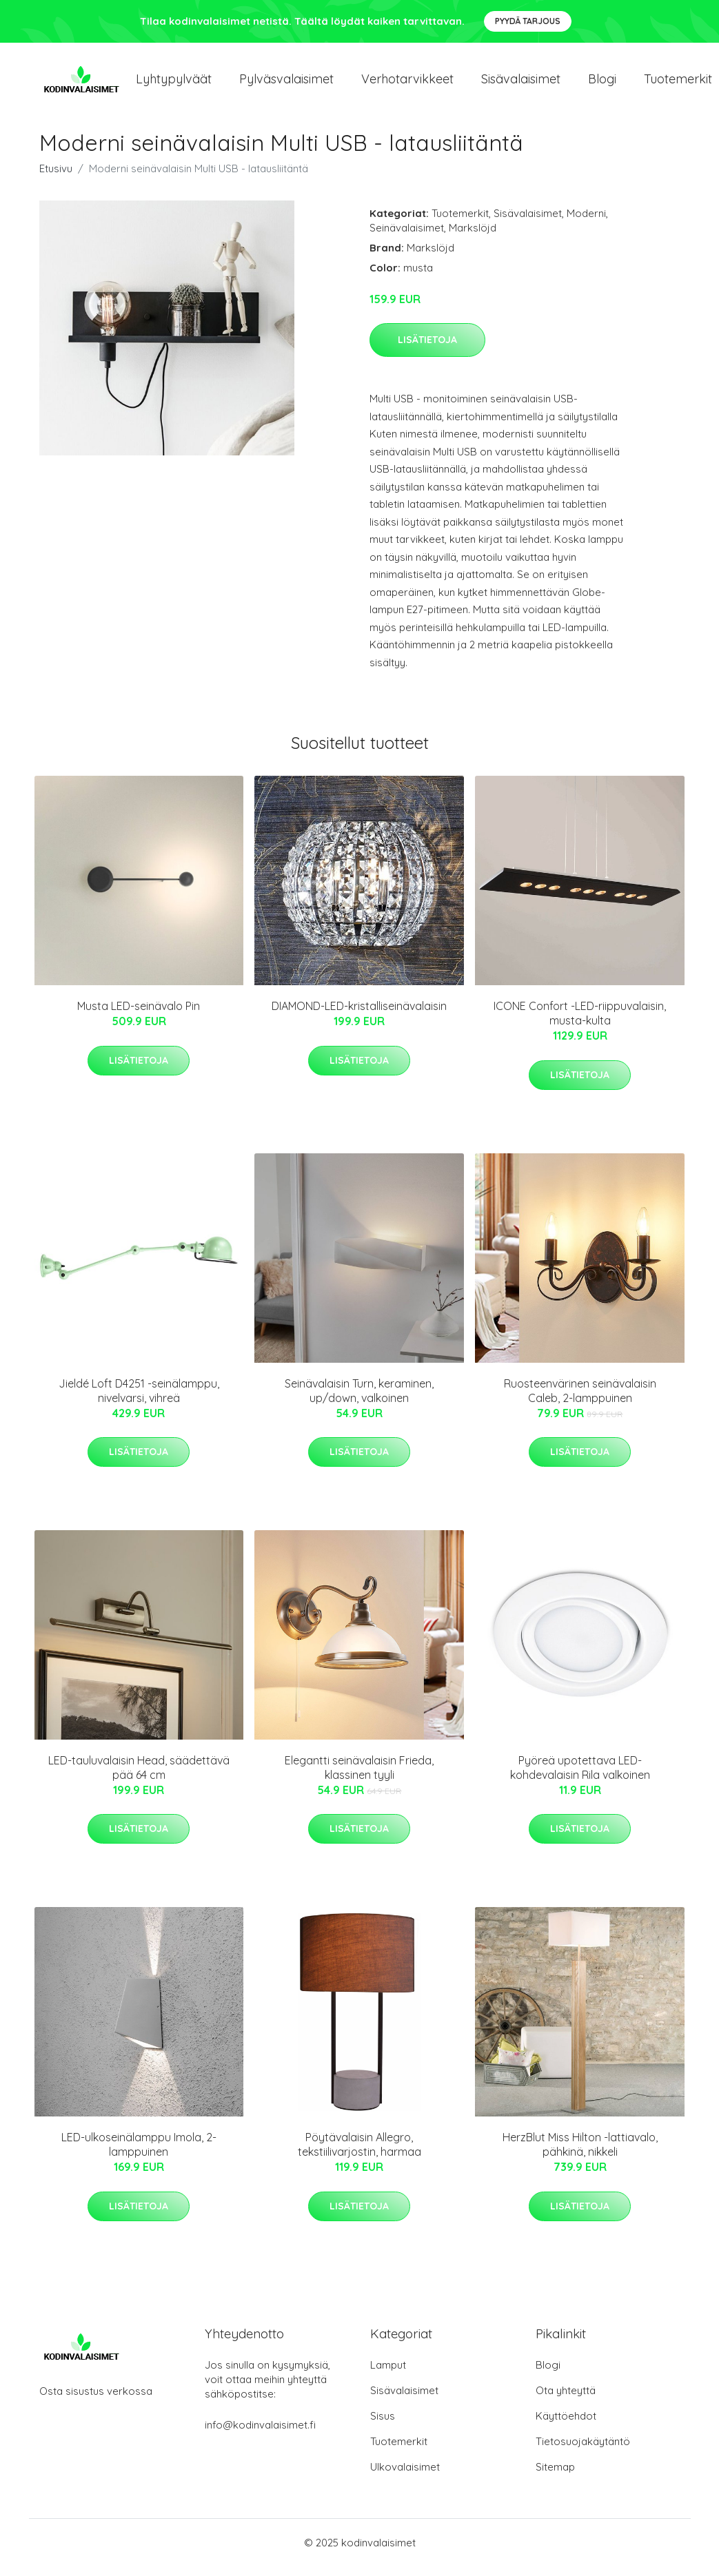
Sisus (382, 2425)
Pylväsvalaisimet (286, 84)
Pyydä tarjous (527, 21)
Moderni (586, 222)
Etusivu (55, 178)
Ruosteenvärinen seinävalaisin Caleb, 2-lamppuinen (580, 1400)
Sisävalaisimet (520, 84)
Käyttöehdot (566, 2425)
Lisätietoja (427, 349)
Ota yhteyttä (566, 2400)
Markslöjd (472, 237)
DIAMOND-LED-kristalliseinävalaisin (359, 1015)
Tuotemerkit (460, 222)
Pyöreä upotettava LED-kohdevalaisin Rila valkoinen (580, 1777)
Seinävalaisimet (406, 237)
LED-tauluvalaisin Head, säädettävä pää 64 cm (139, 1777)
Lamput (388, 2374)
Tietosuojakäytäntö (583, 2450)
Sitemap (555, 2476)
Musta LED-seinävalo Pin (138, 1015)
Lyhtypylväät (174, 84)
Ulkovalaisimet (405, 2476)
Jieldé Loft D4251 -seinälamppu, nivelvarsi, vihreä (139, 1400)
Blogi (602, 84)
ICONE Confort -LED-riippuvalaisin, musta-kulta (580, 1023)
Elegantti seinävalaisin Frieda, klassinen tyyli (359, 1777)
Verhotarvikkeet (407, 84)
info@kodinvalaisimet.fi (260, 2434)
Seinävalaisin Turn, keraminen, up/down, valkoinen (359, 1400)
